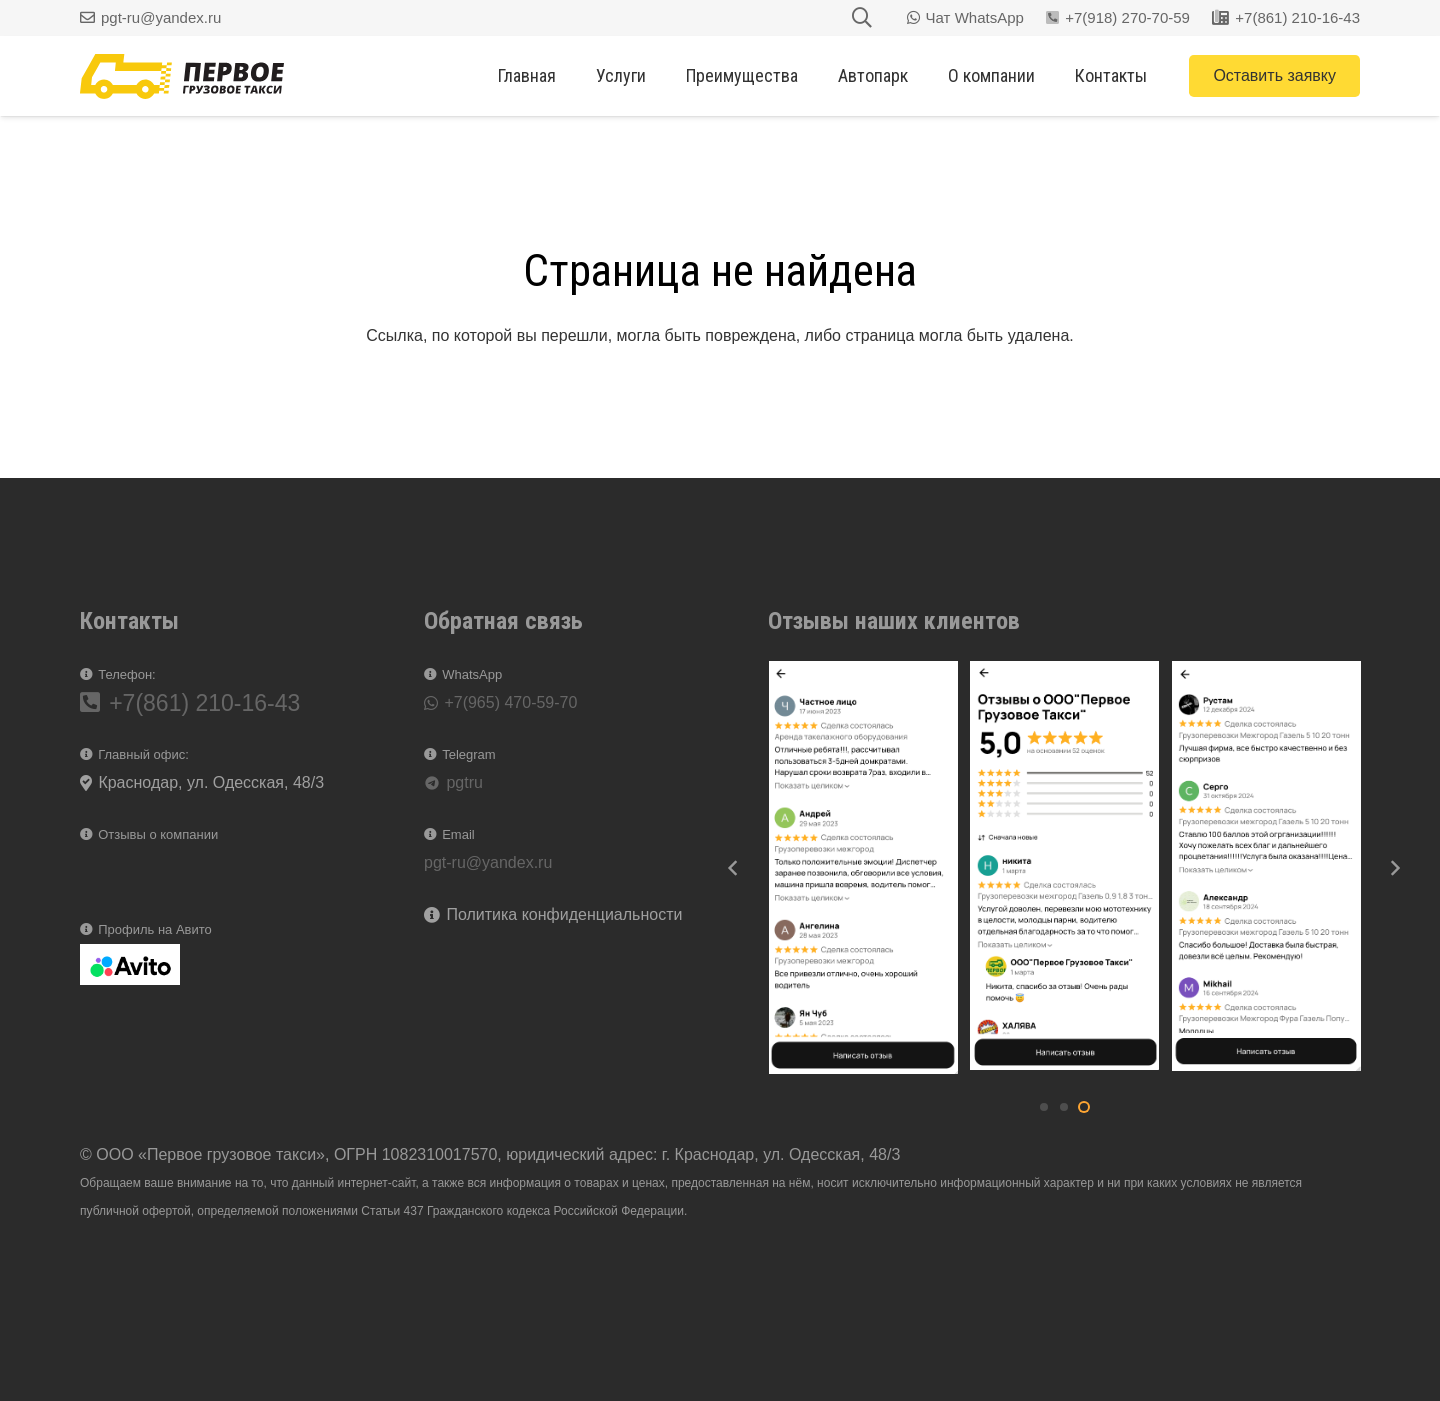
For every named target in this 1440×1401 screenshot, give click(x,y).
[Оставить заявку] (1274, 76)
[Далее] (1394, 868)
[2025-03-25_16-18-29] (1266, 868)
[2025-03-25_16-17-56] (1064, 868)
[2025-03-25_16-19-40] (863, 868)
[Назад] (734, 868)
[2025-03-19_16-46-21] (130, 964)
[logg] (182, 76)
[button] (1044, 1107)
